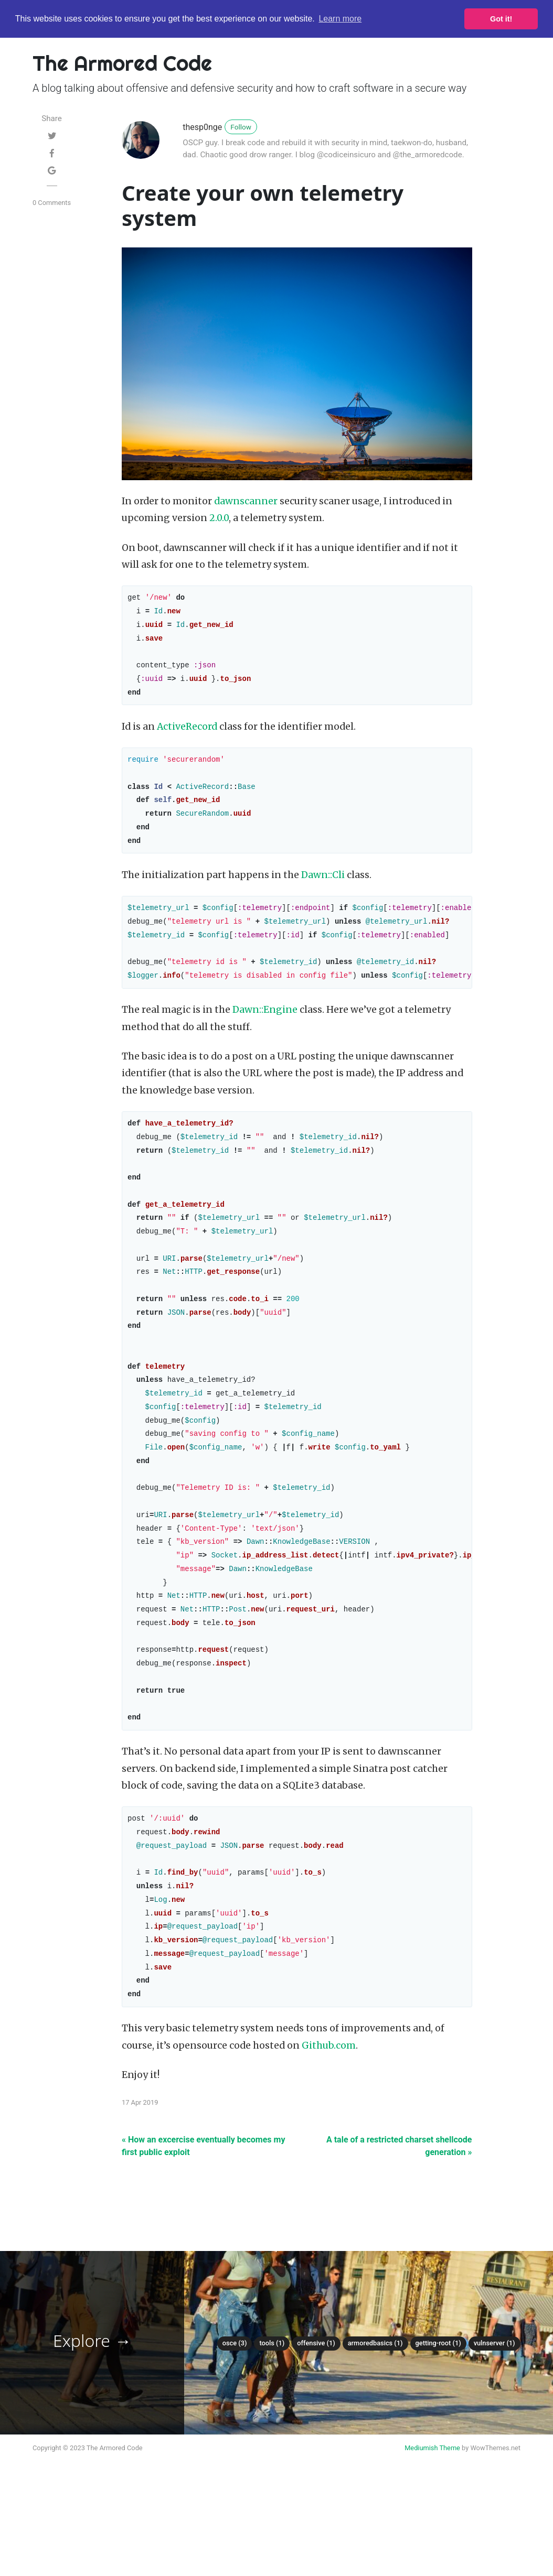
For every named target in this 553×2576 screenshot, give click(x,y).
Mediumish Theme (432, 2532)
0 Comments (52, 203)
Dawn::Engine (264, 1031)
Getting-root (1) (438, 2427)
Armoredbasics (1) (375, 2427)
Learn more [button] (339, 18)
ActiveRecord (187, 735)
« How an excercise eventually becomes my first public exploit (203, 2229)
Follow (240, 127)
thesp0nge (202, 127)
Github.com (329, 2129)
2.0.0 (219, 518)
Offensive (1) (316, 2427)
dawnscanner (246, 501)
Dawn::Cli (323, 890)
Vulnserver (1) (494, 2427)
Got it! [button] (501, 19)
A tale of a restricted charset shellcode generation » (399, 2229)
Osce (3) (234, 2427)
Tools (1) (271, 2427)
